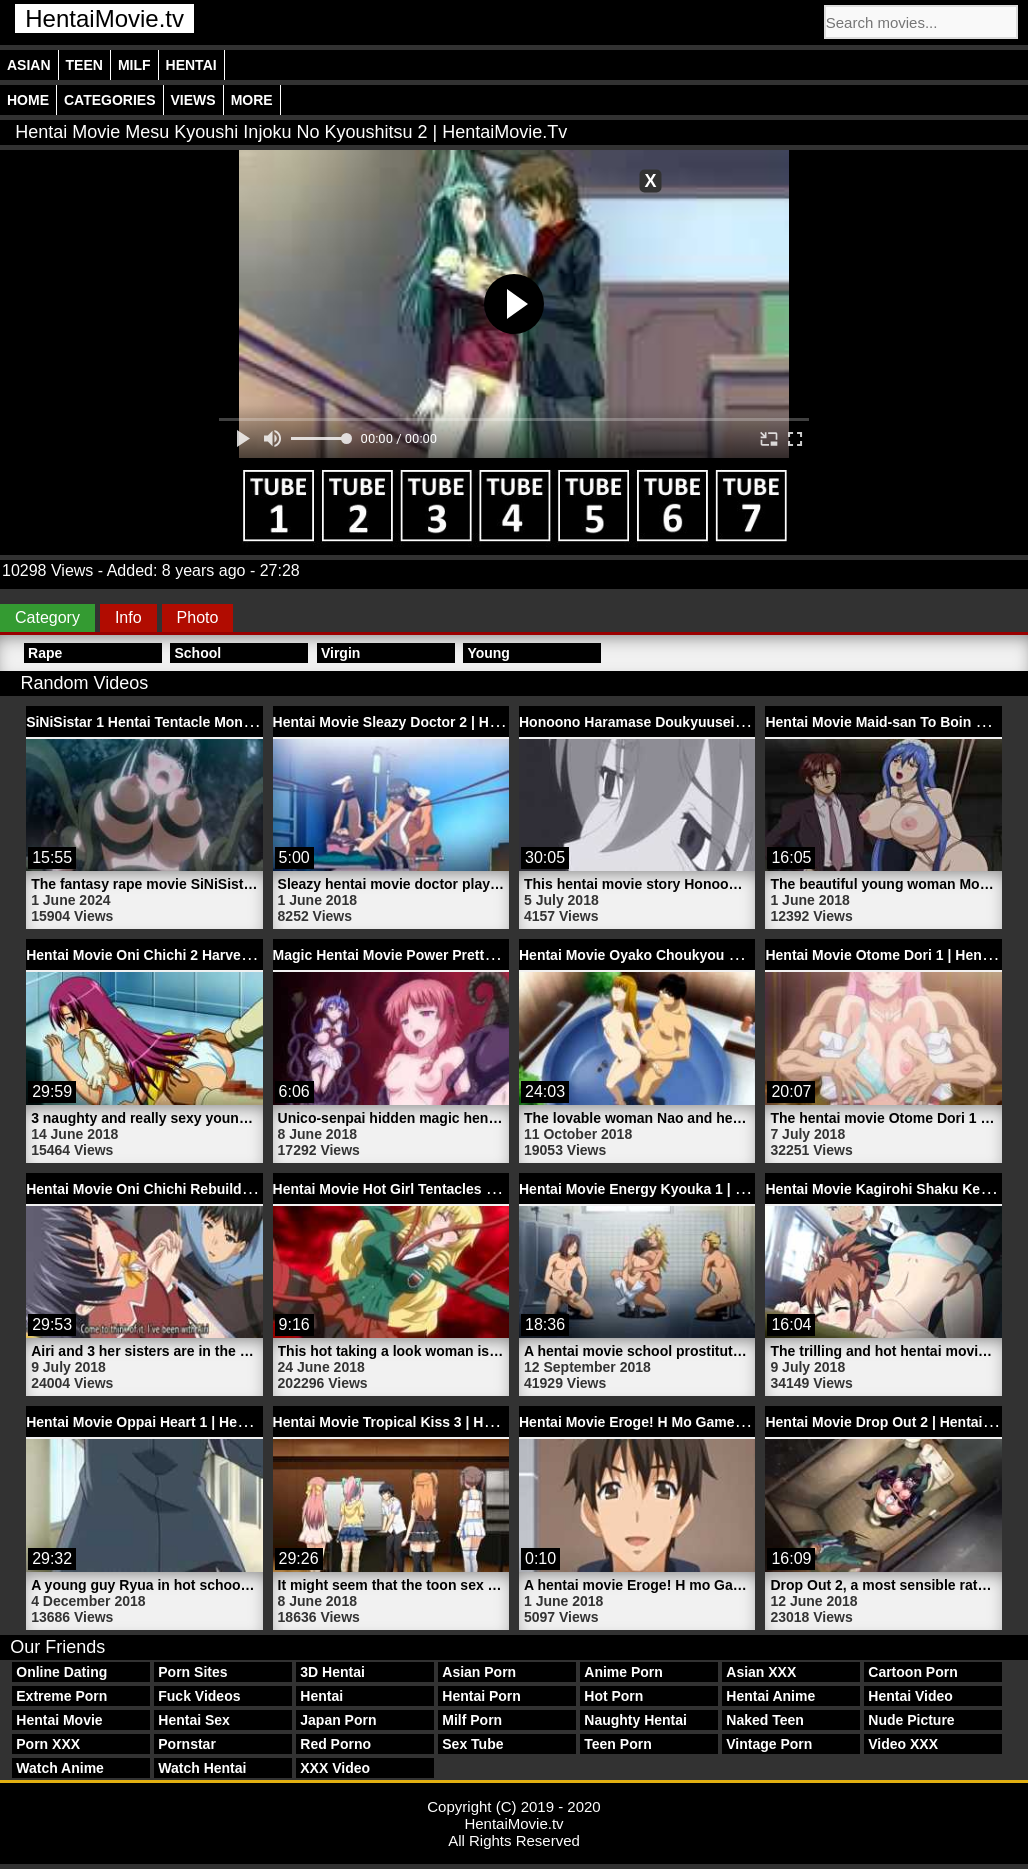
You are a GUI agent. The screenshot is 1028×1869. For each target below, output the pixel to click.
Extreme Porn (61, 1696)
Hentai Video (910, 1696)
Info (128, 617)
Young (488, 653)
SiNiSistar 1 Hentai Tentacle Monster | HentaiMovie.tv (202, 722)
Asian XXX (761, 1672)
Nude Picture (911, 1720)
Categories (110, 100)
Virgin (340, 653)
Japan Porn (338, 1720)
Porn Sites (192, 1672)
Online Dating (61, 1672)
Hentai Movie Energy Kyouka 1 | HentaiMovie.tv (676, 1189)
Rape (45, 653)
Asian (29, 65)
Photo (198, 617)
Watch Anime (60, 1768)
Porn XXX (48, 1744)
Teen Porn (617, 1744)
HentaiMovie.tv (104, 18)
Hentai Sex (194, 1720)
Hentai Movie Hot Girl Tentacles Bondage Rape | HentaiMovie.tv (483, 1189)
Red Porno (335, 1744)
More (252, 100)
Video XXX (903, 1744)
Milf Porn (472, 1720)
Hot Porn (613, 1696)
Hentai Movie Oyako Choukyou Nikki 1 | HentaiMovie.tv (701, 955)
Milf (134, 65)
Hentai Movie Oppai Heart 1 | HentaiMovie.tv (172, 1422)
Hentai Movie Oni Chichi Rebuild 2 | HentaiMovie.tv (195, 1189)
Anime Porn (623, 1672)
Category (47, 617)
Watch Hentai (202, 1768)
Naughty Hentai (635, 1720)
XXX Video (335, 1768)
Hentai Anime (770, 1696)
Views (193, 100)
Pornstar (187, 1744)
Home (28, 100)
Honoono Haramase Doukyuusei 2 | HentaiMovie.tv (688, 722)
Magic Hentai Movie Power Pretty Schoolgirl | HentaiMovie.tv (474, 955)
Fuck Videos (199, 1696)
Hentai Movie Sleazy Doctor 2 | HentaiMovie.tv (425, 722)
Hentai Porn (481, 1696)
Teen (84, 65)
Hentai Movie (59, 1720)
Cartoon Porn (912, 1672)
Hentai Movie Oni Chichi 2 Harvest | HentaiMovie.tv (195, 955)
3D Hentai (332, 1672)
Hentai (191, 65)
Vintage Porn (769, 1744)
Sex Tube (472, 1744)
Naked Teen (765, 1720)
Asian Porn (479, 1672)
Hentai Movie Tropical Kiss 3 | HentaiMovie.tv (423, 1422)
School (197, 653)
